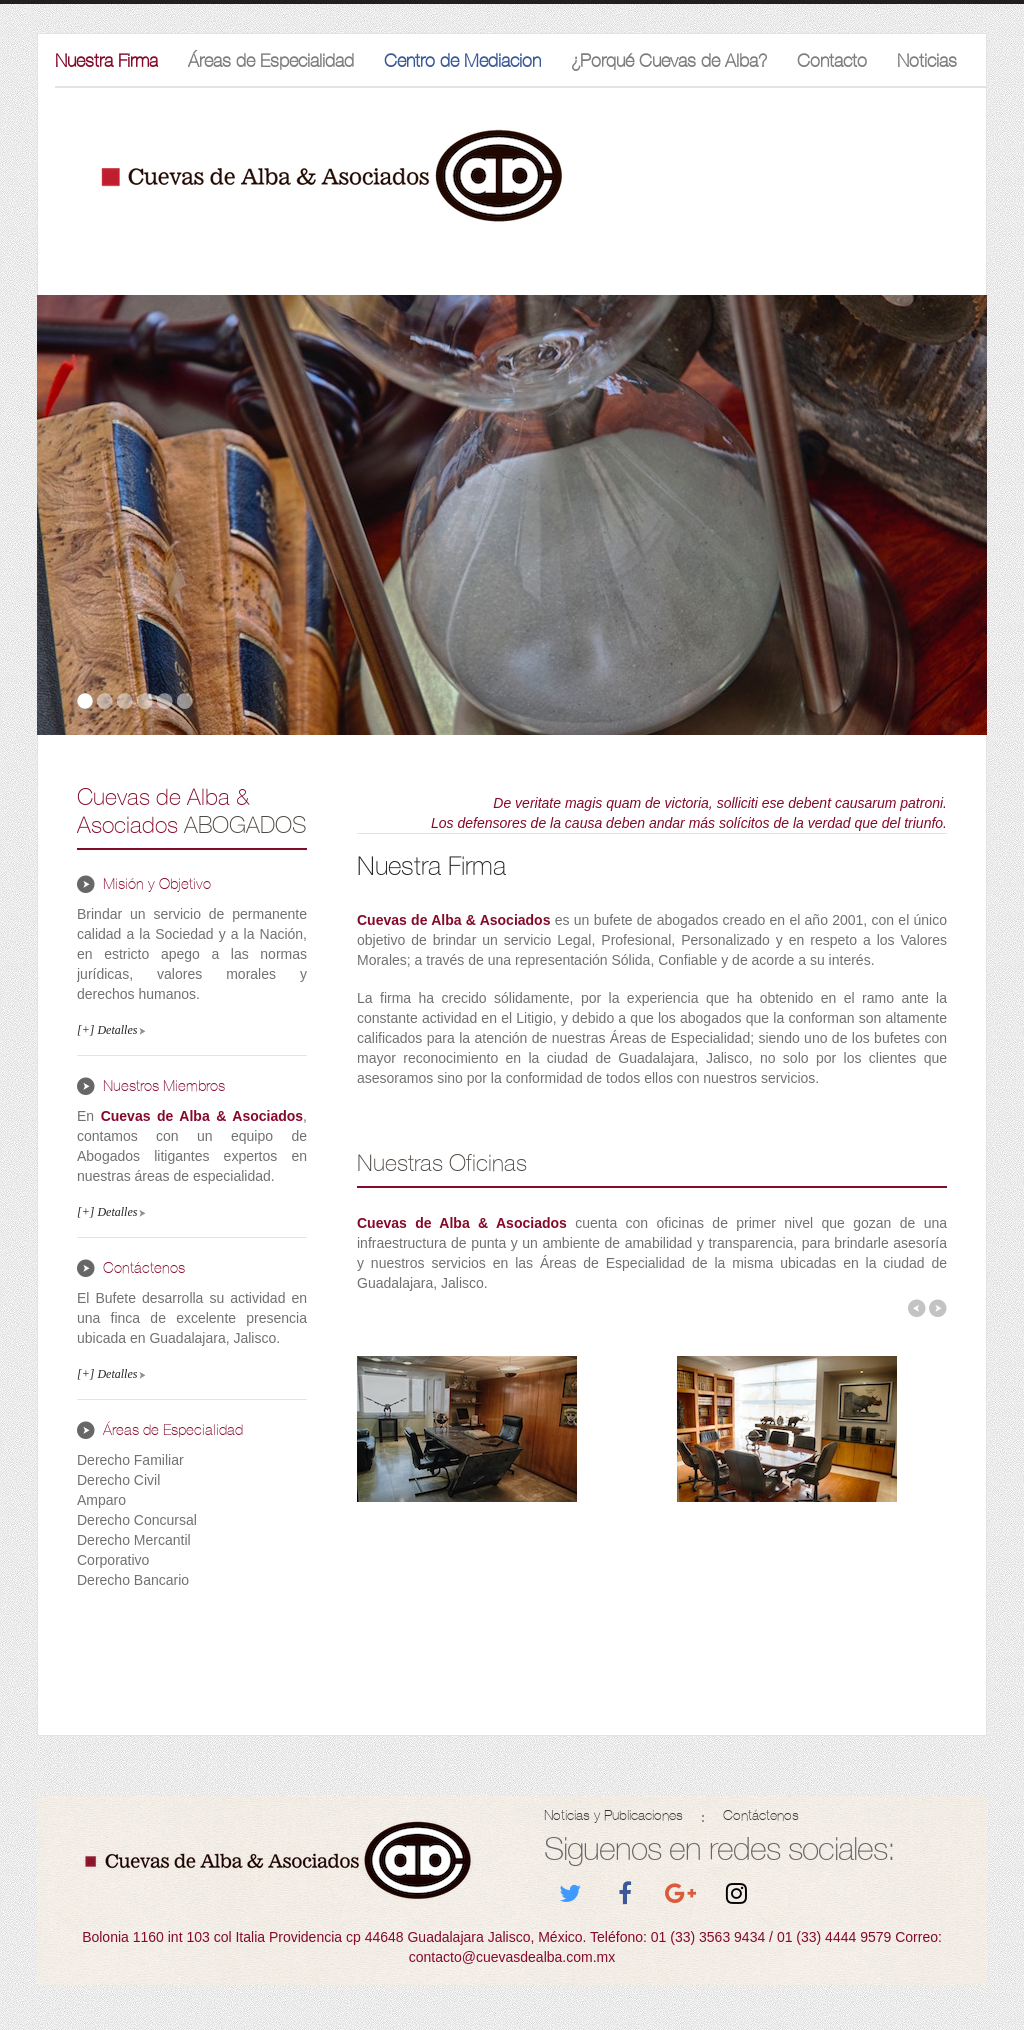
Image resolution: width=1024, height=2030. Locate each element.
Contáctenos (144, 1268)
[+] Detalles (107, 1030)
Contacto (832, 61)
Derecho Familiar (130, 1460)
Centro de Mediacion (462, 61)
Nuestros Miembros (164, 1086)
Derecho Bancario (133, 1580)
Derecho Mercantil (134, 1540)
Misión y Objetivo (157, 884)
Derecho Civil (118, 1480)
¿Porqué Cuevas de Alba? (669, 61)
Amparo (101, 1500)
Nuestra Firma (106, 61)
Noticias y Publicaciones (613, 1815)
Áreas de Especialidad (271, 61)
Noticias (927, 61)
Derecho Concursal (137, 1520)
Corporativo (113, 1560)
